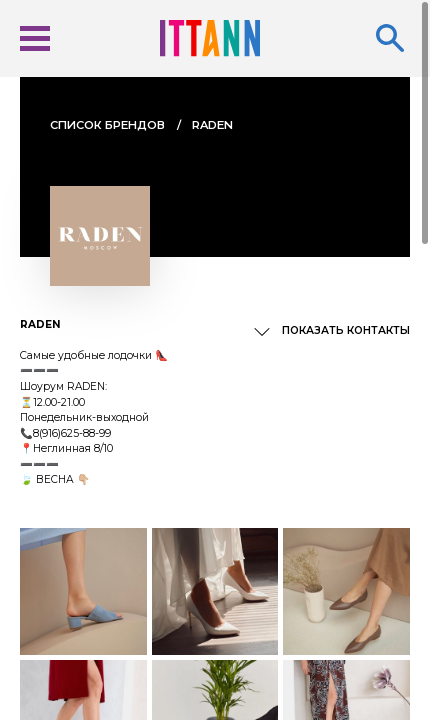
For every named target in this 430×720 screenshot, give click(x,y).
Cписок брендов (107, 125)
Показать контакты (346, 330)
